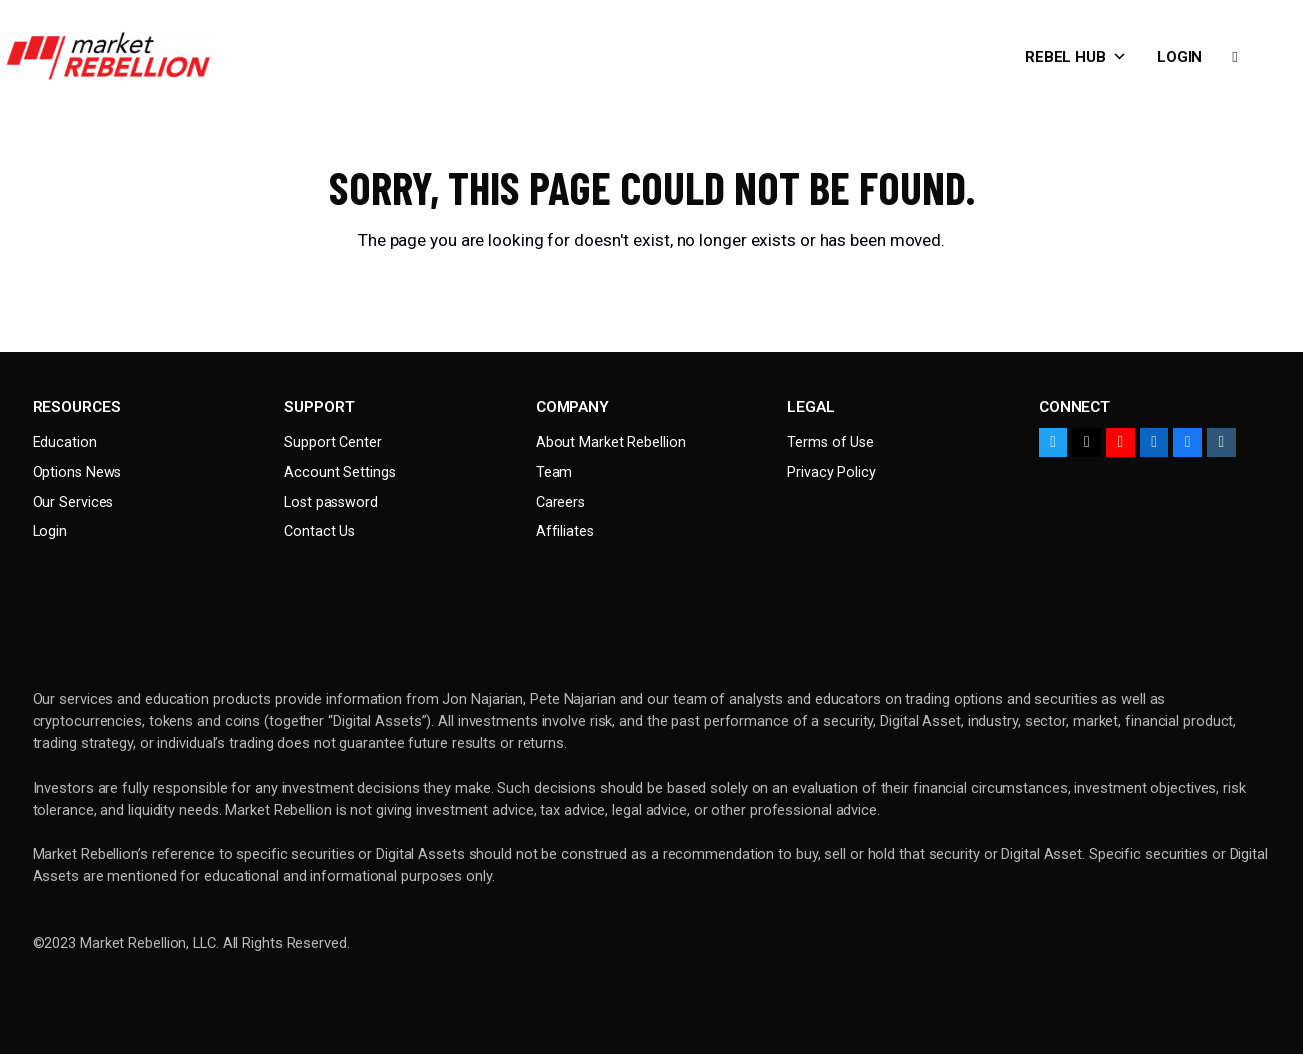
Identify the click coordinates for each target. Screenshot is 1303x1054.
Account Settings (339, 472)
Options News (77, 472)
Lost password (331, 502)
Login (1180, 57)
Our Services (73, 502)
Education (65, 442)
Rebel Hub (1076, 57)
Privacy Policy (831, 472)
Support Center (333, 442)
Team (554, 472)
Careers (560, 502)
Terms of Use (830, 442)
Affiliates (565, 531)
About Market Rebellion (611, 442)
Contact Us (319, 531)
